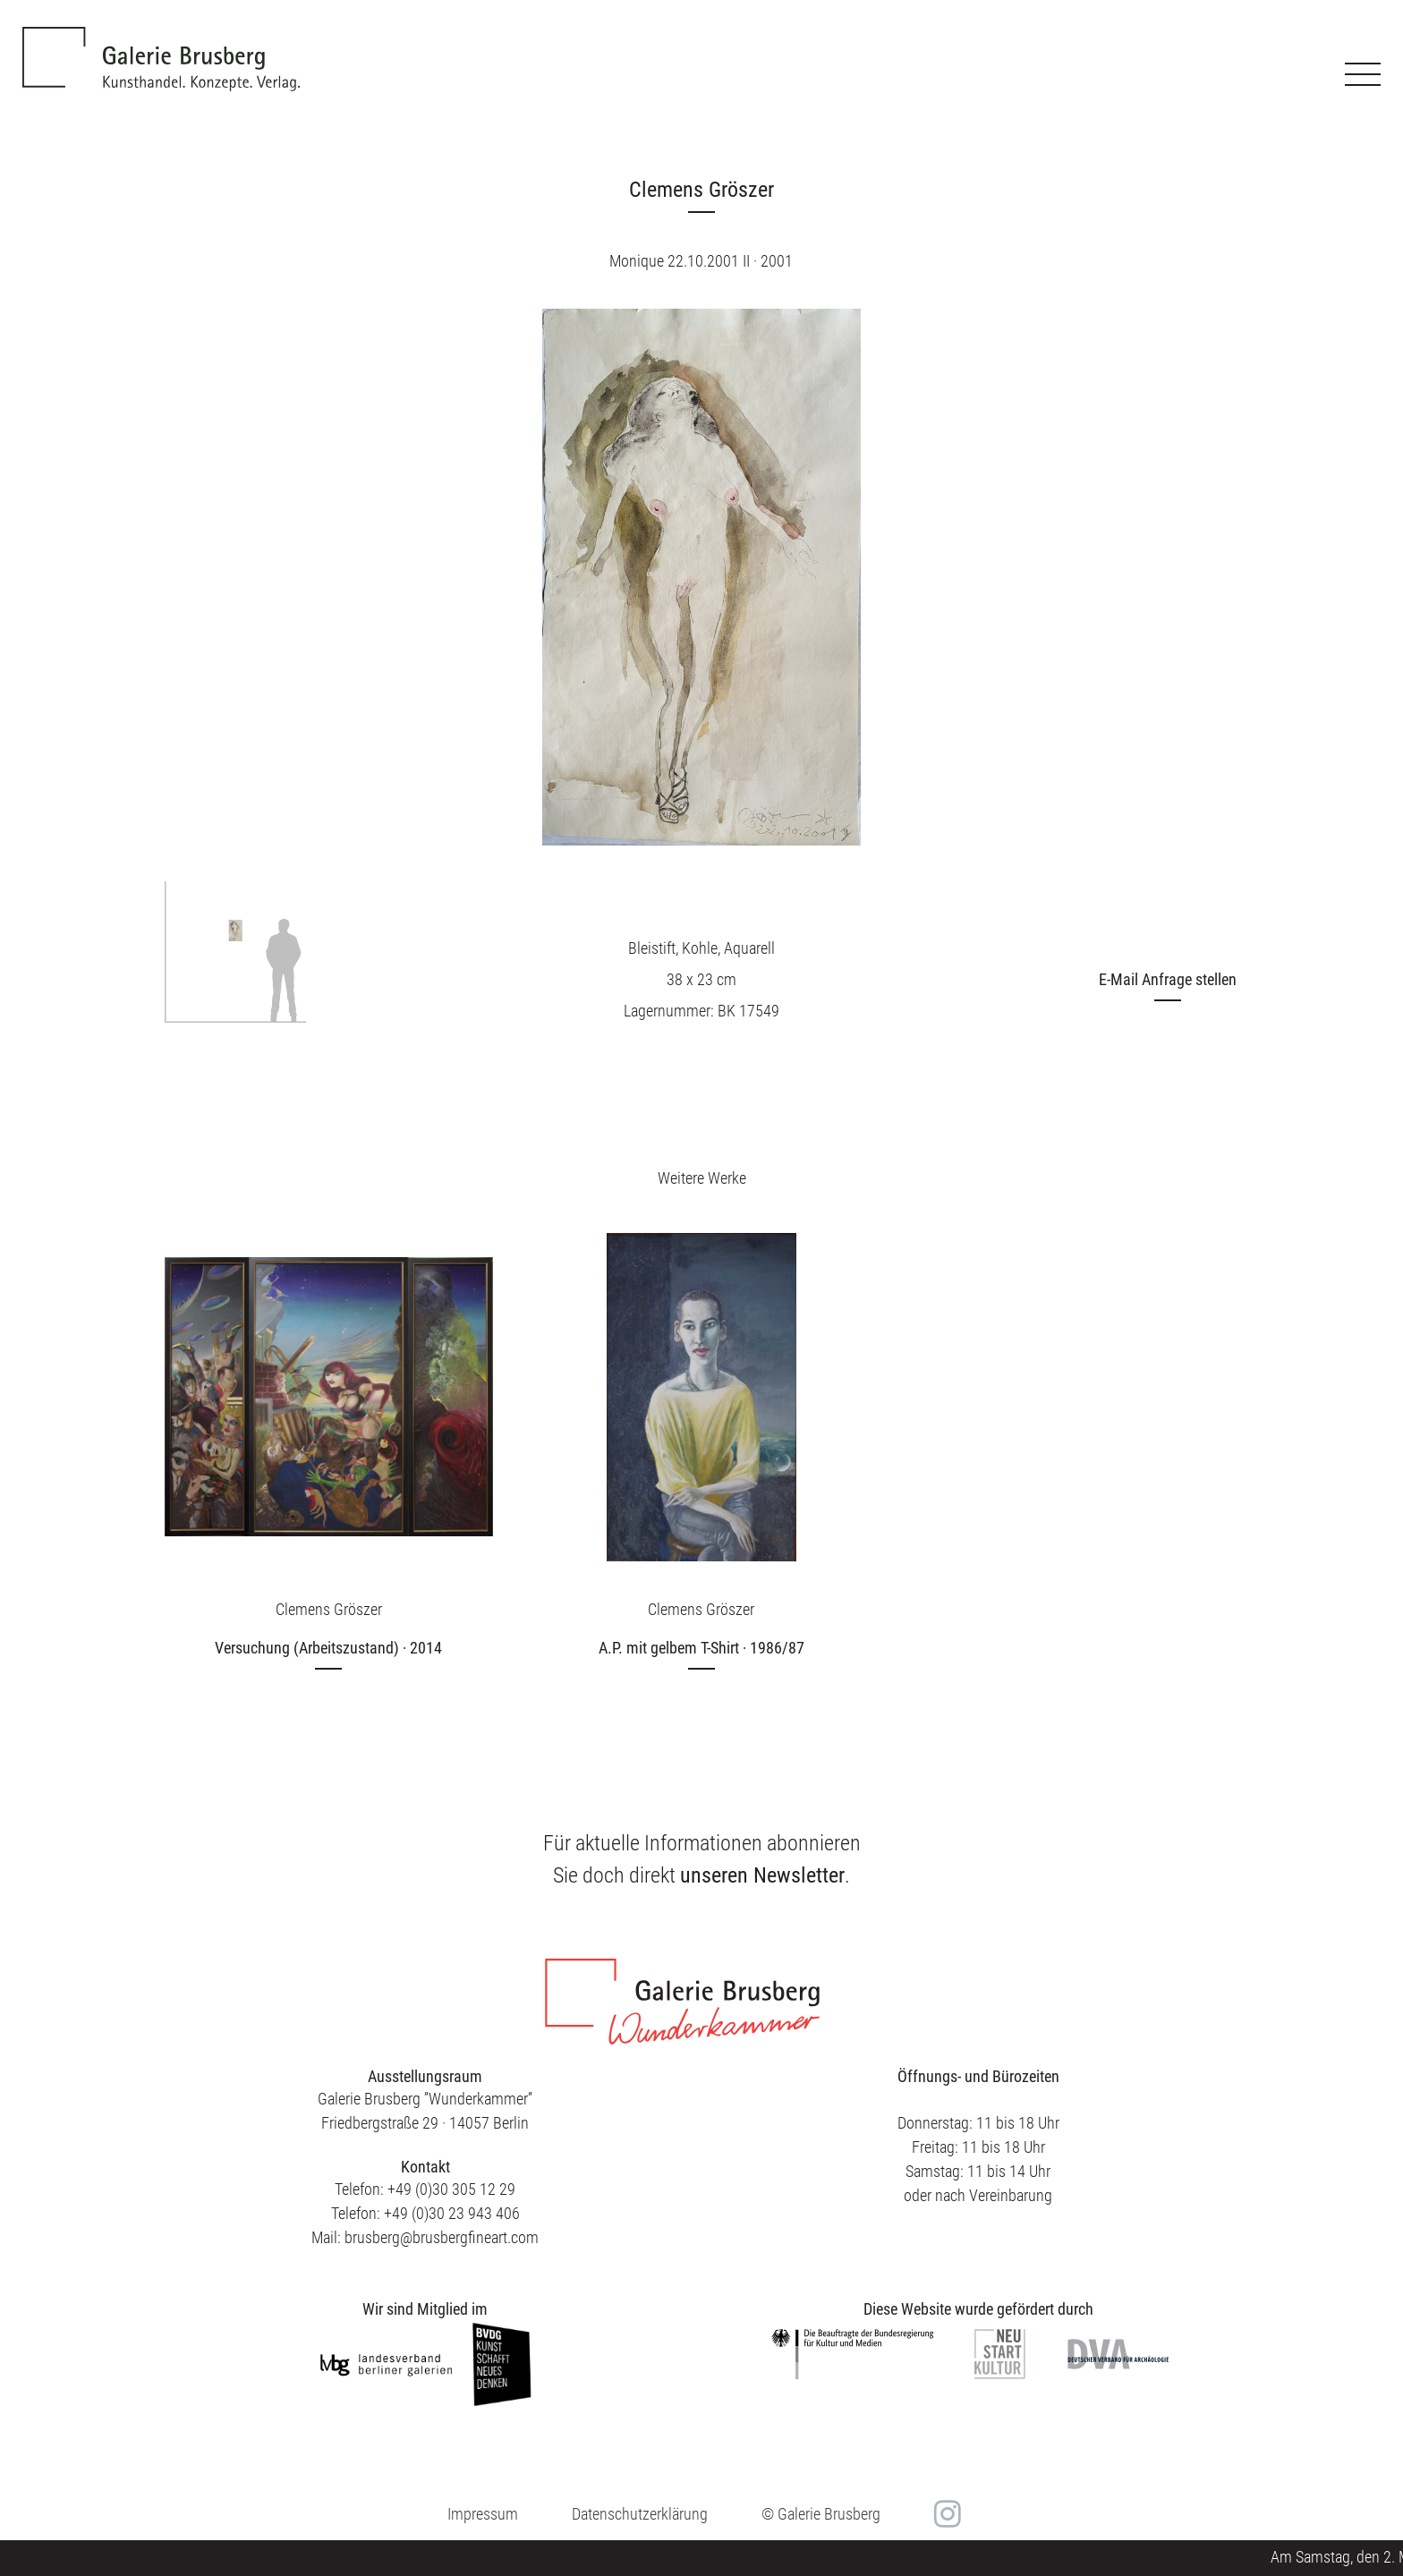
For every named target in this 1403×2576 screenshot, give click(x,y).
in (945, 2514)
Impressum (482, 2513)
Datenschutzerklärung (640, 2513)
